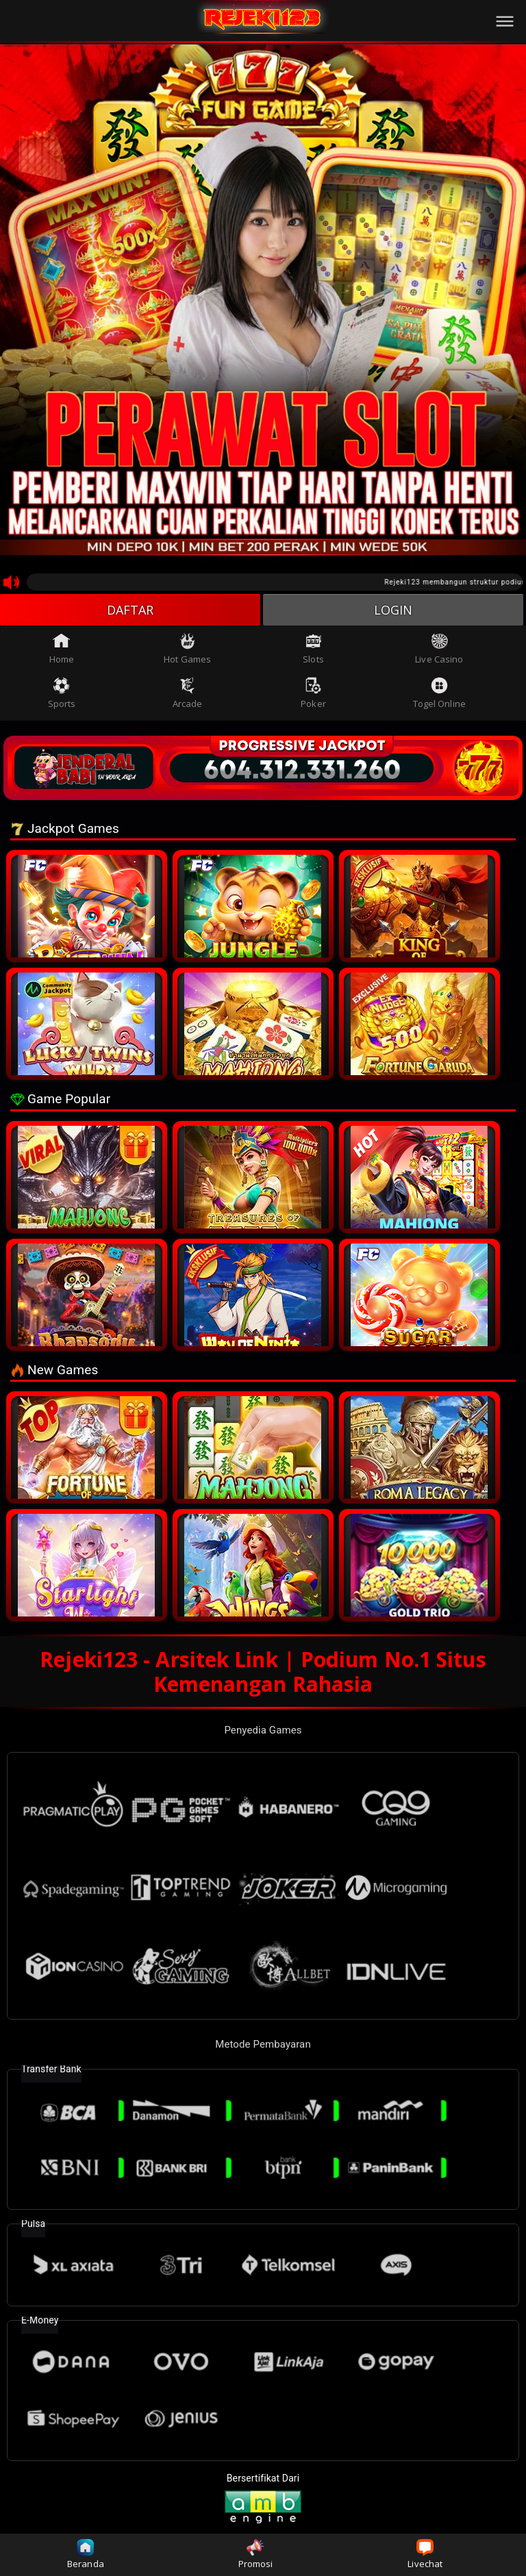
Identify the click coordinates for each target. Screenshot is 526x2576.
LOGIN (393, 610)
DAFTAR (130, 610)
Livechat (425, 2554)
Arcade (188, 693)
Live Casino (439, 648)
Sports (62, 693)
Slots (313, 648)
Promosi (255, 2554)
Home (61, 648)
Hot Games (187, 648)
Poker (313, 693)
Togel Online (439, 693)
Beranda (85, 2554)
